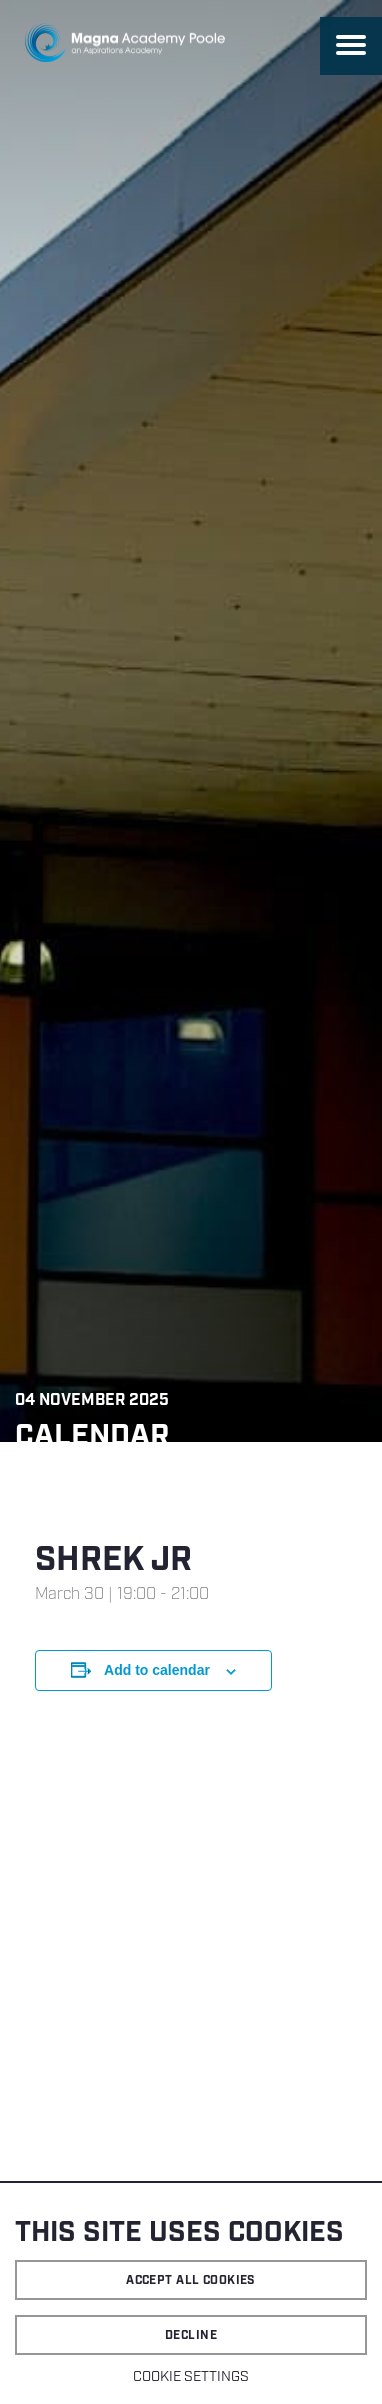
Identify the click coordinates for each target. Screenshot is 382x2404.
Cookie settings (191, 2377)
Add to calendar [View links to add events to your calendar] (157, 1670)
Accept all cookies (191, 2280)
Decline (191, 2335)
